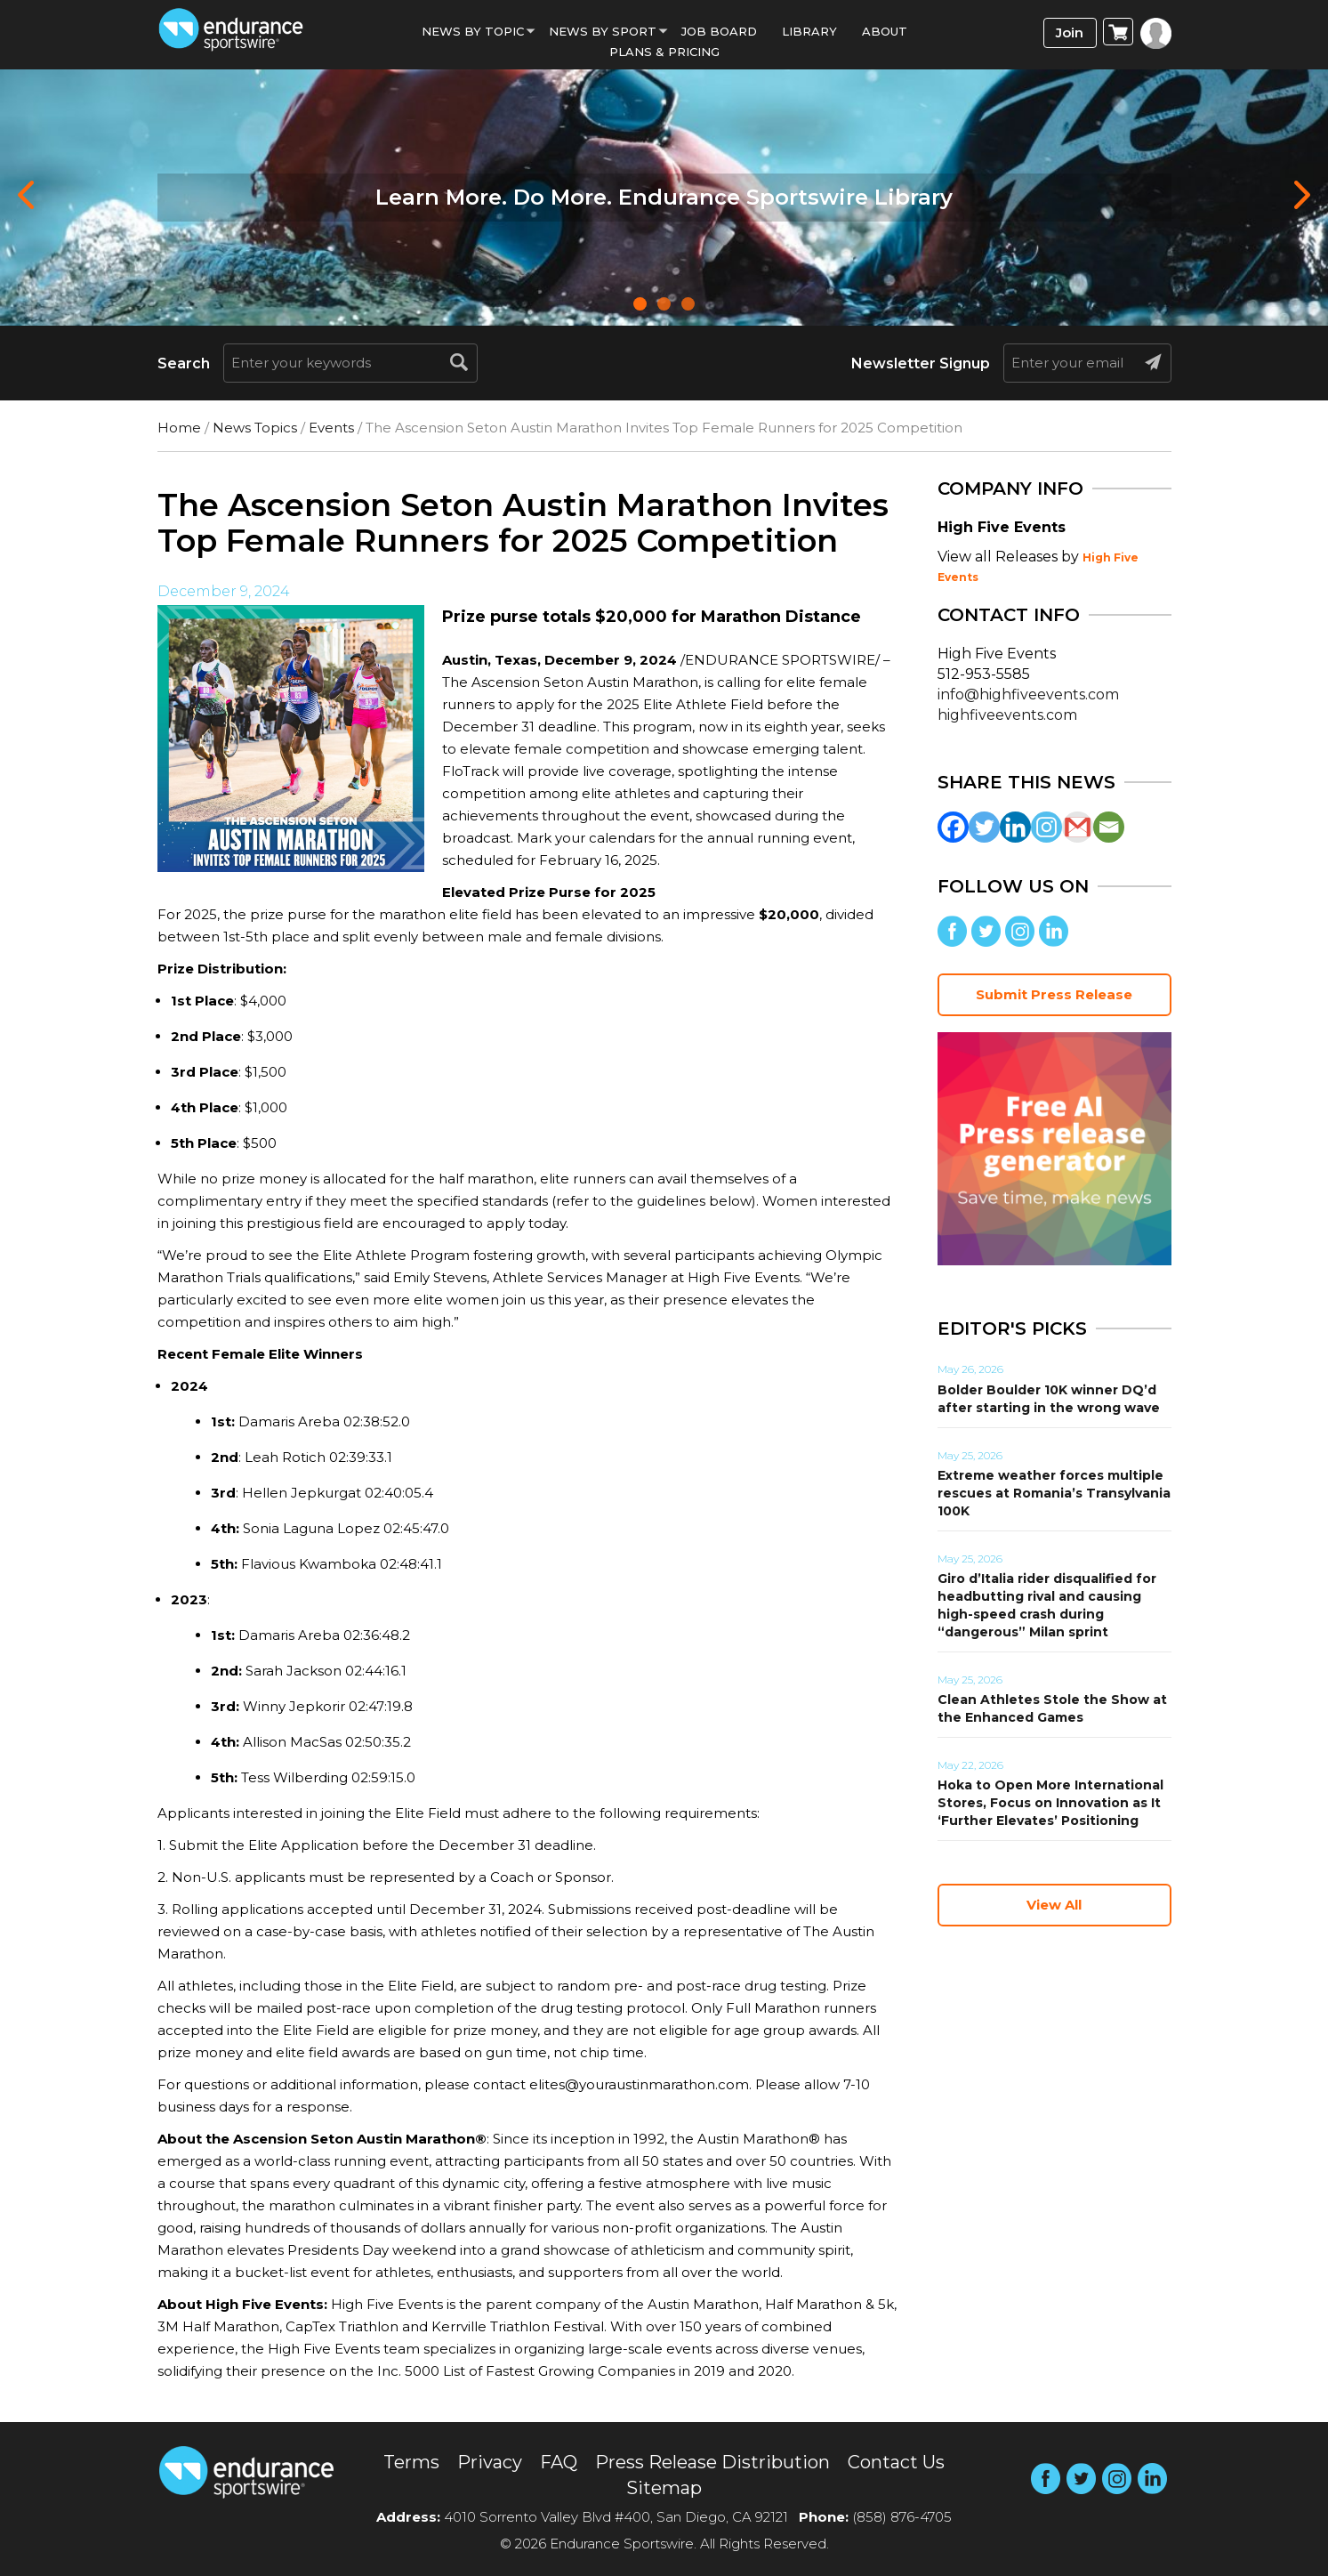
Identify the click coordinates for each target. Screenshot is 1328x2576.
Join (1069, 32)
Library (809, 31)
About (884, 31)
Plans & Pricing (664, 51)
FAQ (558, 2462)
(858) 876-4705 (902, 2516)
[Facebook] (953, 827)
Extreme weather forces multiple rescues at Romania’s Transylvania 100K (1054, 1493)
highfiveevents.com (1007, 715)
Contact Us (896, 2462)
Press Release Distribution (712, 2462)
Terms (411, 2462)
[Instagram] (1046, 827)
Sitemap (664, 2488)
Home (179, 427)
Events (331, 427)
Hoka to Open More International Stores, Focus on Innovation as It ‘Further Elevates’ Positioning (1050, 1803)
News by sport (602, 31)
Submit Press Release (1054, 994)
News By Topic (473, 31)
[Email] (1108, 827)
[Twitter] (984, 827)
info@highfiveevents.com (1028, 694)
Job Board (719, 31)
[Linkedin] (1015, 827)
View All (1054, 1904)
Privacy (489, 2462)
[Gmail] (1077, 827)
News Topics (255, 427)
